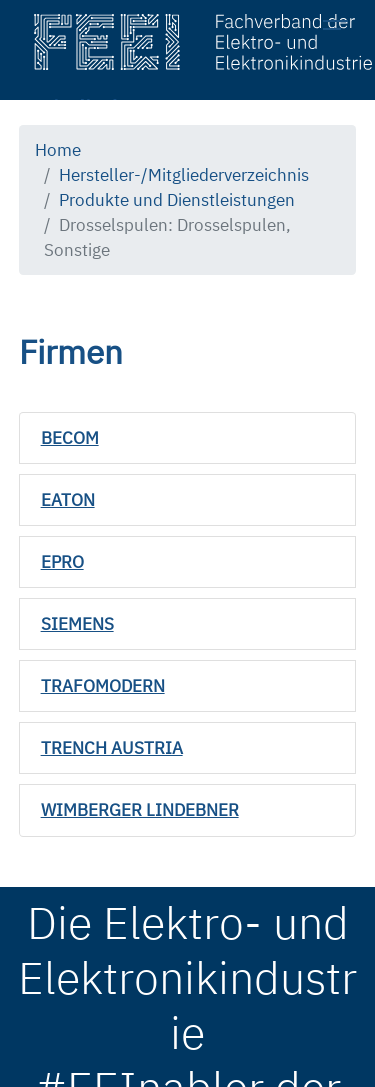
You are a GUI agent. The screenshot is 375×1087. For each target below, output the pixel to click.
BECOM (70, 438)
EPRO (62, 562)
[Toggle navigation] (341, 28)
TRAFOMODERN (103, 686)
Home (58, 150)
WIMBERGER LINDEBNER (140, 810)
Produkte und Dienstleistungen (177, 200)
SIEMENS (77, 624)
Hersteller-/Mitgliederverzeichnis (184, 175)
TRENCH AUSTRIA (112, 748)
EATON (68, 500)
